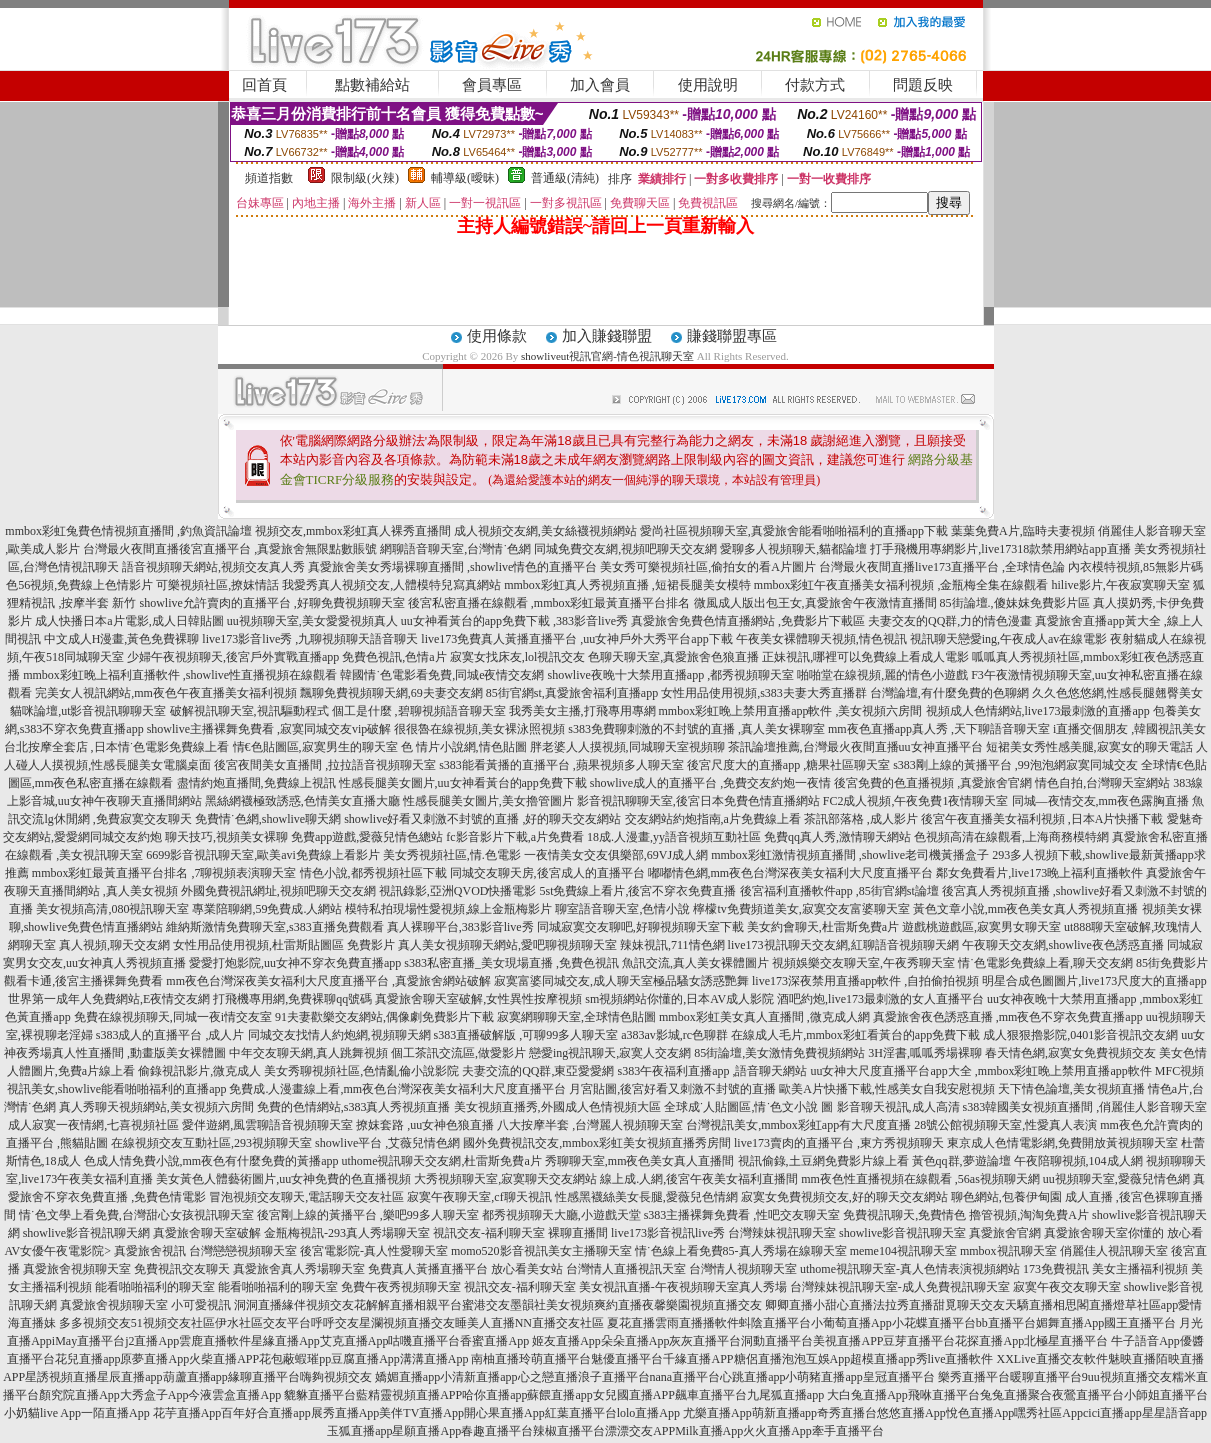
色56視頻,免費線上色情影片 (79, 585)
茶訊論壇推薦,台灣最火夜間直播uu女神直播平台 (855, 747)
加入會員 (600, 85)
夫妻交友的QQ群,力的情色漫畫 (950, 621)
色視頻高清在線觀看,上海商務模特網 (1011, 837)
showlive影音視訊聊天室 (902, 1233)
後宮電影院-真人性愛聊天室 (374, 1251)
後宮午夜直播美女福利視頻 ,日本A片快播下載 (1042, 819)
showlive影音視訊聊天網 (86, 1233)
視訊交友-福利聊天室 (489, 1233)
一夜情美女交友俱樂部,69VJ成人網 (616, 855)
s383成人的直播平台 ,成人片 (170, 1035)
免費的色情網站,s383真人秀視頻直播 (354, 1107)
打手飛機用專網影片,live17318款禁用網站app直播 (1000, 549)
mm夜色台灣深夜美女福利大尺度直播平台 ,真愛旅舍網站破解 (328, 981)
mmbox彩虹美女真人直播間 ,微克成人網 (764, 1017)
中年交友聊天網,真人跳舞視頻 (308, 1053)
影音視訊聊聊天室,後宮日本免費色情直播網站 (698, 801)
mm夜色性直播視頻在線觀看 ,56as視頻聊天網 (920, 1179)
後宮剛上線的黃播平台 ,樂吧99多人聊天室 (368, 1215)
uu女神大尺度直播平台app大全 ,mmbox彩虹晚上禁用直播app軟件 (980, 1071)
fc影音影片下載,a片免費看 (515, 837)
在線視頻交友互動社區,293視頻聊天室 (211, 1143)
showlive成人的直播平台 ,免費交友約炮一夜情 (710, 783)
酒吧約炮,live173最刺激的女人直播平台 (880, 999)
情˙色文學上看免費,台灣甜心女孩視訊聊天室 (136, 1215)
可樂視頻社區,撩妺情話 (217, 585)
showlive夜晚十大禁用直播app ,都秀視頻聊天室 (670, 675)
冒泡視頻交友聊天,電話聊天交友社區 (306, 1197)
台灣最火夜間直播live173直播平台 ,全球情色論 (942, 567)
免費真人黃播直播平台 (428, 1269)
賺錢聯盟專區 (732, 336)
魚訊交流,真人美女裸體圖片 (695, 963)
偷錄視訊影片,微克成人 (199, 1071)
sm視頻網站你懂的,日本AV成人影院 (679, 999)
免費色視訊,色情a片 (394, 657)
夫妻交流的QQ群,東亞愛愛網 (538, 1071)
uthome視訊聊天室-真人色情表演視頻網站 (910, 1269)
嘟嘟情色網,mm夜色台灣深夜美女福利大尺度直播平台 (791, 873)
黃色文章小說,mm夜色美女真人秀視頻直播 (1026, 909)
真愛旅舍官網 (1005, 1233)
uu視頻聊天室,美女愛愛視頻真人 (312, 621)
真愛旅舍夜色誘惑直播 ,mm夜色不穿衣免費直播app (1008, 1017)
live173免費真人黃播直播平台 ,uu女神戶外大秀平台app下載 (576, 639)
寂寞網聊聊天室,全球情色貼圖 (576, 1017)
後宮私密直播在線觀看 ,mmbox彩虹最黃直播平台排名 (549, 603)
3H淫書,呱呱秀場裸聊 (925, 1053)
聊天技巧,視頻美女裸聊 (226, 837)
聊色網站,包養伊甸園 (1006, 1197)
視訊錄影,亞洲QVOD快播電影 (458, 891)
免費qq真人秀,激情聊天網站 (837, 837)
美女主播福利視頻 (1140, 1269)
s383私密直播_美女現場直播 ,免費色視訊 (511, 963)
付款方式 (815, 85)
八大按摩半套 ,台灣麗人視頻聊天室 (590, 1125)
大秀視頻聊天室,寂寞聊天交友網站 (505, 1179)
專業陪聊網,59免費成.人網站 (267, 909)
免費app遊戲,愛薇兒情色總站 (367, 837)
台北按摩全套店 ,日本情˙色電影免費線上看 (117, 747)
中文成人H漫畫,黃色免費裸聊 (122, 639)
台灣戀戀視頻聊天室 (243, 1251)
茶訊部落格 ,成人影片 (861, 819)
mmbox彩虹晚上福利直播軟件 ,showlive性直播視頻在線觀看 (180, 675)
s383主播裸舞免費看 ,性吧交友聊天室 (742, 1215)
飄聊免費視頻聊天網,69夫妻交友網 (391, 693)
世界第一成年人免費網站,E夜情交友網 (109, 999)
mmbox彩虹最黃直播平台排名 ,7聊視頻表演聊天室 (164, 873)
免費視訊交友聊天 (182, 1269)
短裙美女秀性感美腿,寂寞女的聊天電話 (1089, 747)
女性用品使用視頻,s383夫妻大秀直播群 (764, 693)
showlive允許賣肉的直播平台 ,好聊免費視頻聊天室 (271, 603)
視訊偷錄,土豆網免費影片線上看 (823, 1161)
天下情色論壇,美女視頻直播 (1071, 1089)
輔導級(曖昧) (465, 178)
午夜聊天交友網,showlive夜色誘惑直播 (1063, 945)
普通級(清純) (565, 178)
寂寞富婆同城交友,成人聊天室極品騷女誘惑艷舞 (621, 981)
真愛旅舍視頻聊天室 (77, 1269)
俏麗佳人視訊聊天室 (1114, 1251)
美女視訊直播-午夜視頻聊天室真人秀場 (683, 1287)
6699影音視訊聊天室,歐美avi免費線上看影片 (263, 855)
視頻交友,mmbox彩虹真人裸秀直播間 (353, 531)
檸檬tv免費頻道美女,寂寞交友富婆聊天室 (801, 909)
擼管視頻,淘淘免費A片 (1029, 1215)
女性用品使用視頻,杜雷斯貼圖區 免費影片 (284, 945)
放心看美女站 (527, 1269)
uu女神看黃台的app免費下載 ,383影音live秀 (514, 621)
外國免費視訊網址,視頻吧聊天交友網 (278, 891)
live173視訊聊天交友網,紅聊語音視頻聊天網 (843, 945)
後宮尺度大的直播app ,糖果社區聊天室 (788, 765)
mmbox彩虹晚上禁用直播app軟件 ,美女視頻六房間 (791, 711)
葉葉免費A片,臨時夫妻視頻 (1023, 531)
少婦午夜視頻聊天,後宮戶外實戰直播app (233, 657)
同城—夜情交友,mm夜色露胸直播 (1101, 801)
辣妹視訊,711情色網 (672, 945)
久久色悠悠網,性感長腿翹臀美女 (1117, 693)
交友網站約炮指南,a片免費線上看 (713, 819)
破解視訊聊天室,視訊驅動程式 (249, 711)
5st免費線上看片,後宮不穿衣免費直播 (637, 891)
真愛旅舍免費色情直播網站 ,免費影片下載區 (748, 621)
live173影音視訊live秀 (668, 1233)
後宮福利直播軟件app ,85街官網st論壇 (839, 891)
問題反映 (923, 85)
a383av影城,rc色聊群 (674, 1035)
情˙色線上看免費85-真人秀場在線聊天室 (741, 1251)
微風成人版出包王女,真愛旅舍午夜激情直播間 (815, 603)
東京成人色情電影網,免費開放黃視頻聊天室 (1062, 1143)
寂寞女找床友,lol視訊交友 (518, 657)
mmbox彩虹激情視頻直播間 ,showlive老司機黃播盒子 (850, 855)
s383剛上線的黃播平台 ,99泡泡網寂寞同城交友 (1015, 765)
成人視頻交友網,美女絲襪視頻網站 (545, 531)
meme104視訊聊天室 (903, 1251)
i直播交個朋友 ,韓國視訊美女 (1129, 729)
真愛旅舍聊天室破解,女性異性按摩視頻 (478, 999)
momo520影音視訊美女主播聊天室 (541, 1251)
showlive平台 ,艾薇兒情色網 (387, 1143)
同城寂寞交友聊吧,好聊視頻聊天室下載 (640, 927)
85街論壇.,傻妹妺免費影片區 (1015, 603)
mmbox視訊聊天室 (1008, 1251)
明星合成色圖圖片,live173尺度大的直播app (1094, 981)
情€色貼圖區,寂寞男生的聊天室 (315, 747)
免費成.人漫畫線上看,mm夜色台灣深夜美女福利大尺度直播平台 (397, 1089)
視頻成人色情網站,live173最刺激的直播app (1038, 711)
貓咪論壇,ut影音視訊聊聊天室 (88, 711)
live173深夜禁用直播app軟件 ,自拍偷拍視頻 (865, 981)
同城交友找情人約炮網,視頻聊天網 (339, 1035)
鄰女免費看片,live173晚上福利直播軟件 (1039, 873)
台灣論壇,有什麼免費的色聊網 (949, 693)
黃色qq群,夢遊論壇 (961, 1161)
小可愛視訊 (201, 1305)
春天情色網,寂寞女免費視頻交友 (1070, 1053)
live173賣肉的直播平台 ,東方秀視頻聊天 (839, 1143)
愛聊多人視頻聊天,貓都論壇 (793, 549)
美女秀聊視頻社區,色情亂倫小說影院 (361, 1071)
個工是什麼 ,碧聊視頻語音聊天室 (419, 711)
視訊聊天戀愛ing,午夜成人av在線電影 (1009, 639)
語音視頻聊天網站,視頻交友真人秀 (213, 567)
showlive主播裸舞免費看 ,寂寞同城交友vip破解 (269, 729)
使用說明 (708, 85)
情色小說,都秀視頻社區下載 (373, 873)
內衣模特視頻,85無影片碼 (1135, 567)
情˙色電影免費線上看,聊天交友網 (1045, 963)
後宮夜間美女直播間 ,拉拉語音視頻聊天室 (325, 765)
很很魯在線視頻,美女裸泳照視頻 (479, 729)
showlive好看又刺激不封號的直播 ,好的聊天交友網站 (482, 819)
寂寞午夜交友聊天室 (1067, 1287)
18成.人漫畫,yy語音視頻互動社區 (674, 837)
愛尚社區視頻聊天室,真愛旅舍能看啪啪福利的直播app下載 (794, 531)
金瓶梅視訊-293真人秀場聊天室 (347, 1233)
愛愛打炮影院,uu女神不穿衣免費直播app (295, 963)
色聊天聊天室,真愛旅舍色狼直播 (673, 657)
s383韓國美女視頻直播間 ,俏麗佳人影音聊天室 (1085, 1107)
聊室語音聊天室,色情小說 (622, 909)
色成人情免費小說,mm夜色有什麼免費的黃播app (211, 1161)
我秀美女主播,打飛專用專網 (582, 711)
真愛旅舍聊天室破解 (207, 1233)
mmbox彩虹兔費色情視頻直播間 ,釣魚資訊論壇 (128, 531)
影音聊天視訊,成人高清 (898, 1107)
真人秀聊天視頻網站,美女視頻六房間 (156, 1107)
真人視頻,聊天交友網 (114, 945)
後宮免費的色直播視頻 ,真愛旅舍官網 (933, 783)
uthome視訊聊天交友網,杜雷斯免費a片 (442, 1161)
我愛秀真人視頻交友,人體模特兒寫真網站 (391, 585)
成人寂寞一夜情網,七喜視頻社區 (93, 1125)
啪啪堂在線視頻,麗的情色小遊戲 (882, 675)
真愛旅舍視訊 (150, 1251)
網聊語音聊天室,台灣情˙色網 (455, 549)
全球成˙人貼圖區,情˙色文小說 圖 (749, 1107)
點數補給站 (372, 85)
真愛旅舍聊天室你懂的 (1104, 1233)
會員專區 (492, 85)
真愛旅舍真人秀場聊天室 (299, 1269)
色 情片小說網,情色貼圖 (464, 747)
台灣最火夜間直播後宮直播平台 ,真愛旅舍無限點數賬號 (230, 549)
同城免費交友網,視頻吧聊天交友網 (625, 549)
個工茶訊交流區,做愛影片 (458, 1053)
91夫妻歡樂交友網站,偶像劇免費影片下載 (384, 1017)
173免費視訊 (1056, 1269)
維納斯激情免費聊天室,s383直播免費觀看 (275, 927)
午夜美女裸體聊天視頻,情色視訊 (821, 639)
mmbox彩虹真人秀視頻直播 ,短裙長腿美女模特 (627, 585)
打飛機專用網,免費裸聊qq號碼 (292, 999)
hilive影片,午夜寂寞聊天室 (1121, 585)
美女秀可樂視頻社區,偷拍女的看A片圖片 (708, 567)
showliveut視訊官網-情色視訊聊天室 (607, 356)
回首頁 (264, 85)
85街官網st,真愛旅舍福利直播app (572, 693)
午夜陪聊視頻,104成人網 (1078, 1161)
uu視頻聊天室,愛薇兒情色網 (1116, 1179)
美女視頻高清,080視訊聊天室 (112, 909)
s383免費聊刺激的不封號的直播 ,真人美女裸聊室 (696, 729)
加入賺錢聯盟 (607, 336)
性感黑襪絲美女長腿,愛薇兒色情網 (646, 1197)
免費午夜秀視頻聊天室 (401, 1287)
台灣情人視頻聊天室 (743, 1269)
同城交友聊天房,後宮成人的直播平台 (547, 873)
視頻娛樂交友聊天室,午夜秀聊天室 (863, 963)
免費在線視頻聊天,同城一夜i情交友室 (173, 1017)
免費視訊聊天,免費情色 (904, 1215)
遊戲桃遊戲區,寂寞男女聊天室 (981, 927)
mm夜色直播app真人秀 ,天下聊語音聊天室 (939, 729)
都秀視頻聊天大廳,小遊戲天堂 (561, 1215)
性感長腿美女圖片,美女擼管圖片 (488, 801)
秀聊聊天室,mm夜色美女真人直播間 (640, 1161)
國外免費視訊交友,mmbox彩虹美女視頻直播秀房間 (597, 1143)
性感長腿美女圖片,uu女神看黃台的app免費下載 (463, 783)
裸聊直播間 (578, 1233)
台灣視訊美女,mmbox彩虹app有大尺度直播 (798, 1125)
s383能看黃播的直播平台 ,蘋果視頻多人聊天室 (561, 765)
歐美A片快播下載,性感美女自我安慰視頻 (887, 1089)
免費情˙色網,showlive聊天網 (268, 819)
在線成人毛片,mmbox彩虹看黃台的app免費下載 (855, 1035)
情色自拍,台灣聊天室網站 (1102, 783)
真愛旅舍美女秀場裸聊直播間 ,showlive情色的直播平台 (452, 567)
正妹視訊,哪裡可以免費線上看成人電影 (865, 657)
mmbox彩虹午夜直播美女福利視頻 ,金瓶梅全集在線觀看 (901, 585)
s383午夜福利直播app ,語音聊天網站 (712, 1071)
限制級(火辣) (365, 178)
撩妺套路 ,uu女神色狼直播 (425, 1125)
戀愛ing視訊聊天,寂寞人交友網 (610, 1053)
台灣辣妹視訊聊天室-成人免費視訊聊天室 (900, 1287)
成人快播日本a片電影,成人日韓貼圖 (129, 621)
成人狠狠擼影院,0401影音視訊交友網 (1080, 1035)
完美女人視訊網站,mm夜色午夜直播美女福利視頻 (166, 693)
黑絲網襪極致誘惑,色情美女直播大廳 (302, 801)
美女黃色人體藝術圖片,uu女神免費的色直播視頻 (283, 1179)
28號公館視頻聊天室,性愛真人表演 (1005, 1125)
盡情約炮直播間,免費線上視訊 (256, 783)
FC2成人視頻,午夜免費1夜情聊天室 (916, 801)
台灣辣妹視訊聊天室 (782, 1233)
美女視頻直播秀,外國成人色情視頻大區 (557, 1107)
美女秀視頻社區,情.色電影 (452, 855)
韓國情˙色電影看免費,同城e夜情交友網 (442, 675)
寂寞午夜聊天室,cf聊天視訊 (479, 1197)
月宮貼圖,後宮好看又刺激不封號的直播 (672, 1089)
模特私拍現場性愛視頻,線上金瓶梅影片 (448, 909)
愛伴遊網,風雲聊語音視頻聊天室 (267, 1125)
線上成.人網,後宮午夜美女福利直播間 (699, 1179)
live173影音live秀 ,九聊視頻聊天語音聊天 (310, 639)
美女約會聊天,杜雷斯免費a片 (823, 927)
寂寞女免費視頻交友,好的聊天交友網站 (844, 1197)
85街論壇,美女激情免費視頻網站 (779, 1053)
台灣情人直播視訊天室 (626, 1269)
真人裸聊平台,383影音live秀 (460, 927)
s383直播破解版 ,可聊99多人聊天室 (526, 1035)
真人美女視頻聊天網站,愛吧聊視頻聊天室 (507, 945)
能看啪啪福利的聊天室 (155, 1287)
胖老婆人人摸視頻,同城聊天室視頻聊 (627, 747)
